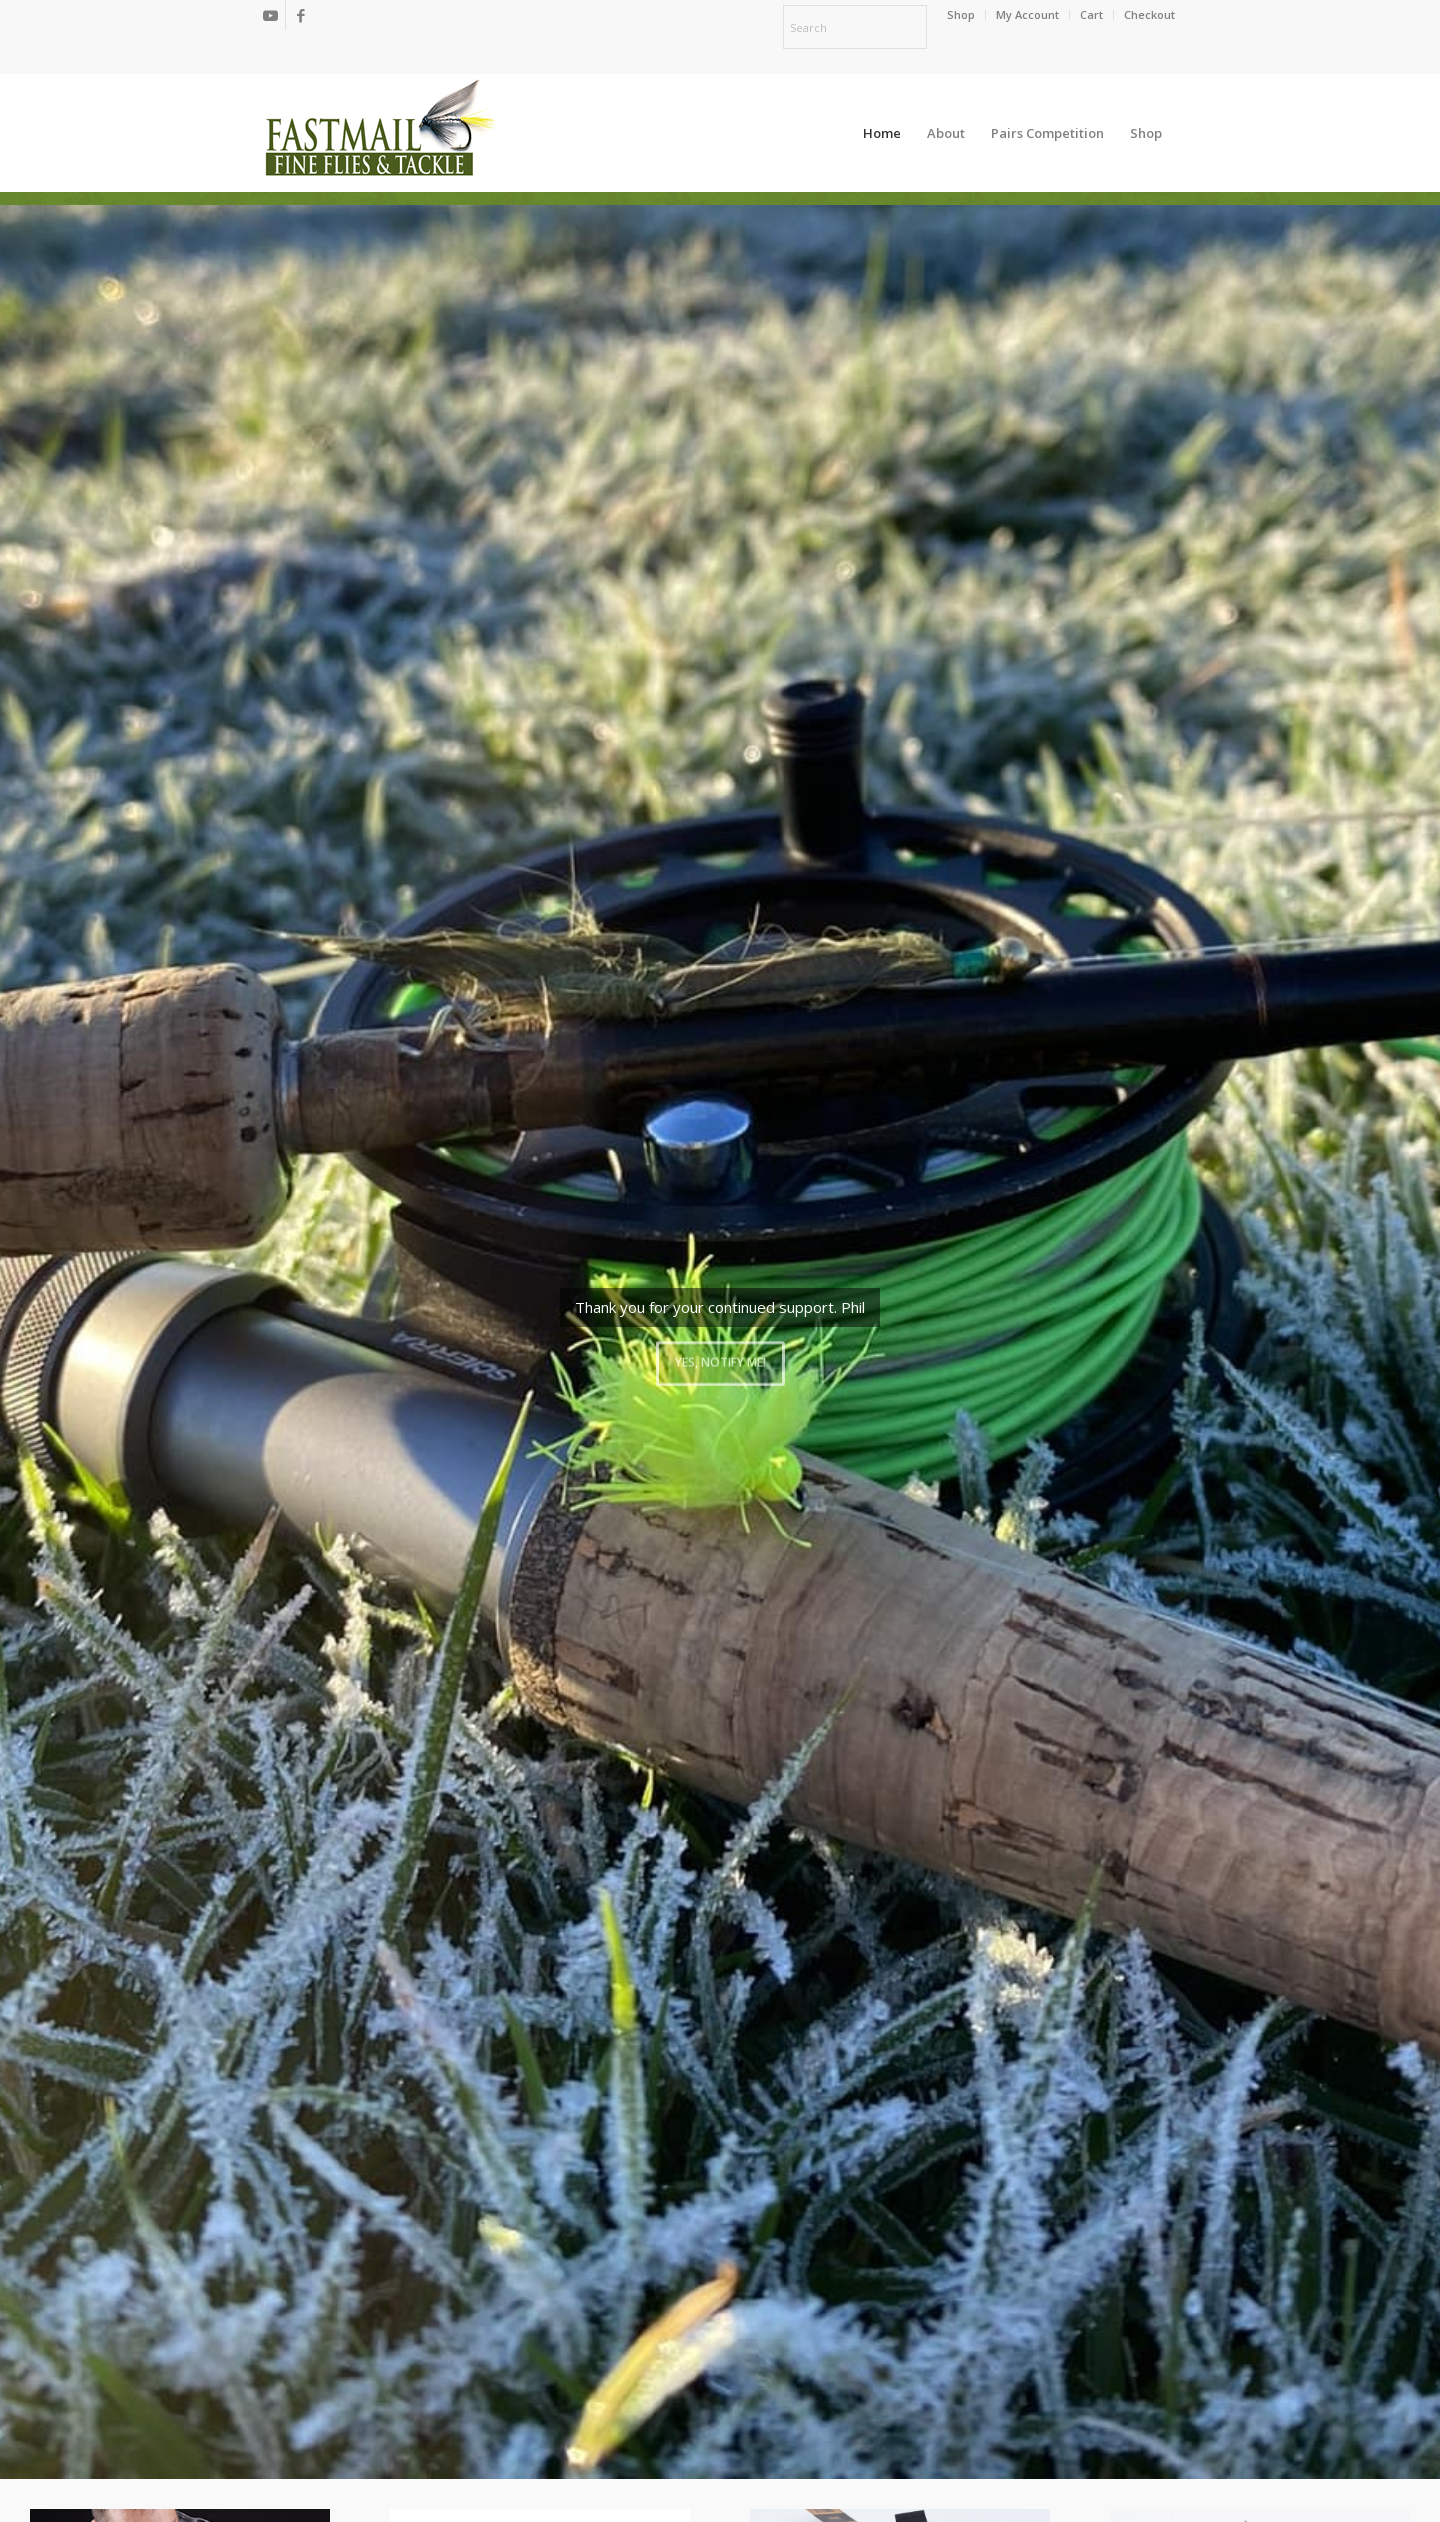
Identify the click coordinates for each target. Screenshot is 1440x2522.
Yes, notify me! (720, 1358)
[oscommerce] (380, 133)
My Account (1027, 14)
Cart (1091, 14)
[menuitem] (961, 15)
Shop (961, 14)
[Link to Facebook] (301, 15)
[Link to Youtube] (270, 15)
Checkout (1149, 14)
